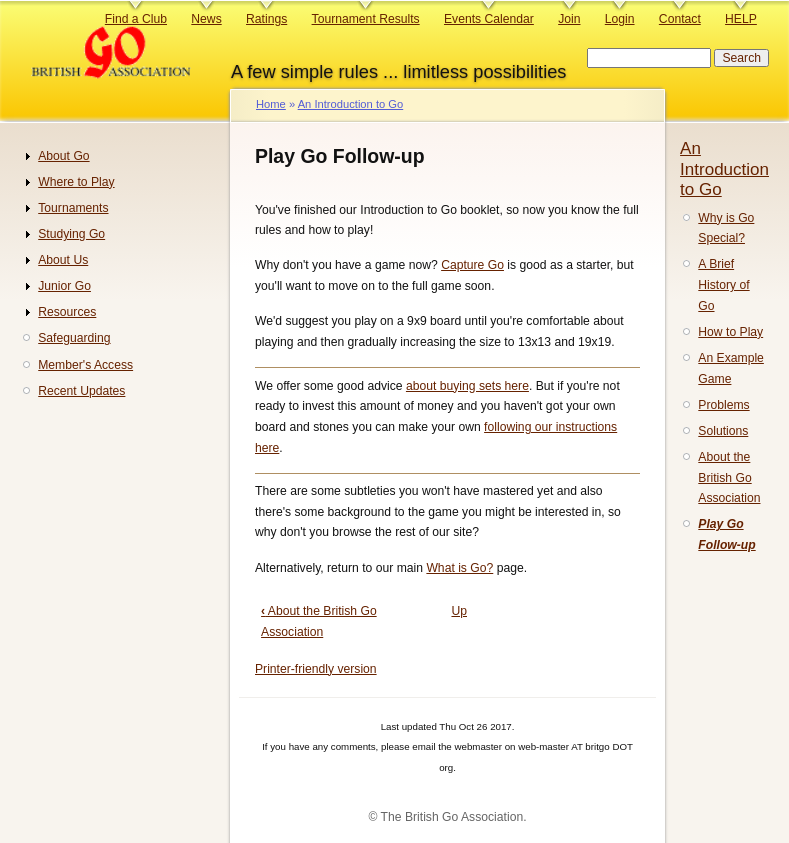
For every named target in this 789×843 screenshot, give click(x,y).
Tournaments (73, 208)
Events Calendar (489, 19)
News (206, 19)
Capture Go (472, 265)
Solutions (723, 431)
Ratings (266, 19)
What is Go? (459, 568)
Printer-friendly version (316, 669)
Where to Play (76, 182)
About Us (63, 260)
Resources (67, 312)
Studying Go (71, 234)
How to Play (730, 332)
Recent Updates (81, 391)
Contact (680, 19)
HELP (741, 19)
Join (569, 19)
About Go (63, 156)
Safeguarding (74, 338)
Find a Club (136, 19)
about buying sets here (467, 386)
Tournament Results (366, 19)
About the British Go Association (729, 477)
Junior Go (64, 286)
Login (620, 19)
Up (459, 611)
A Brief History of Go (723, 284)
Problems (723, 405)
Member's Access (85, 365)
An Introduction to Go (351, 104)
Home (271, 104)
